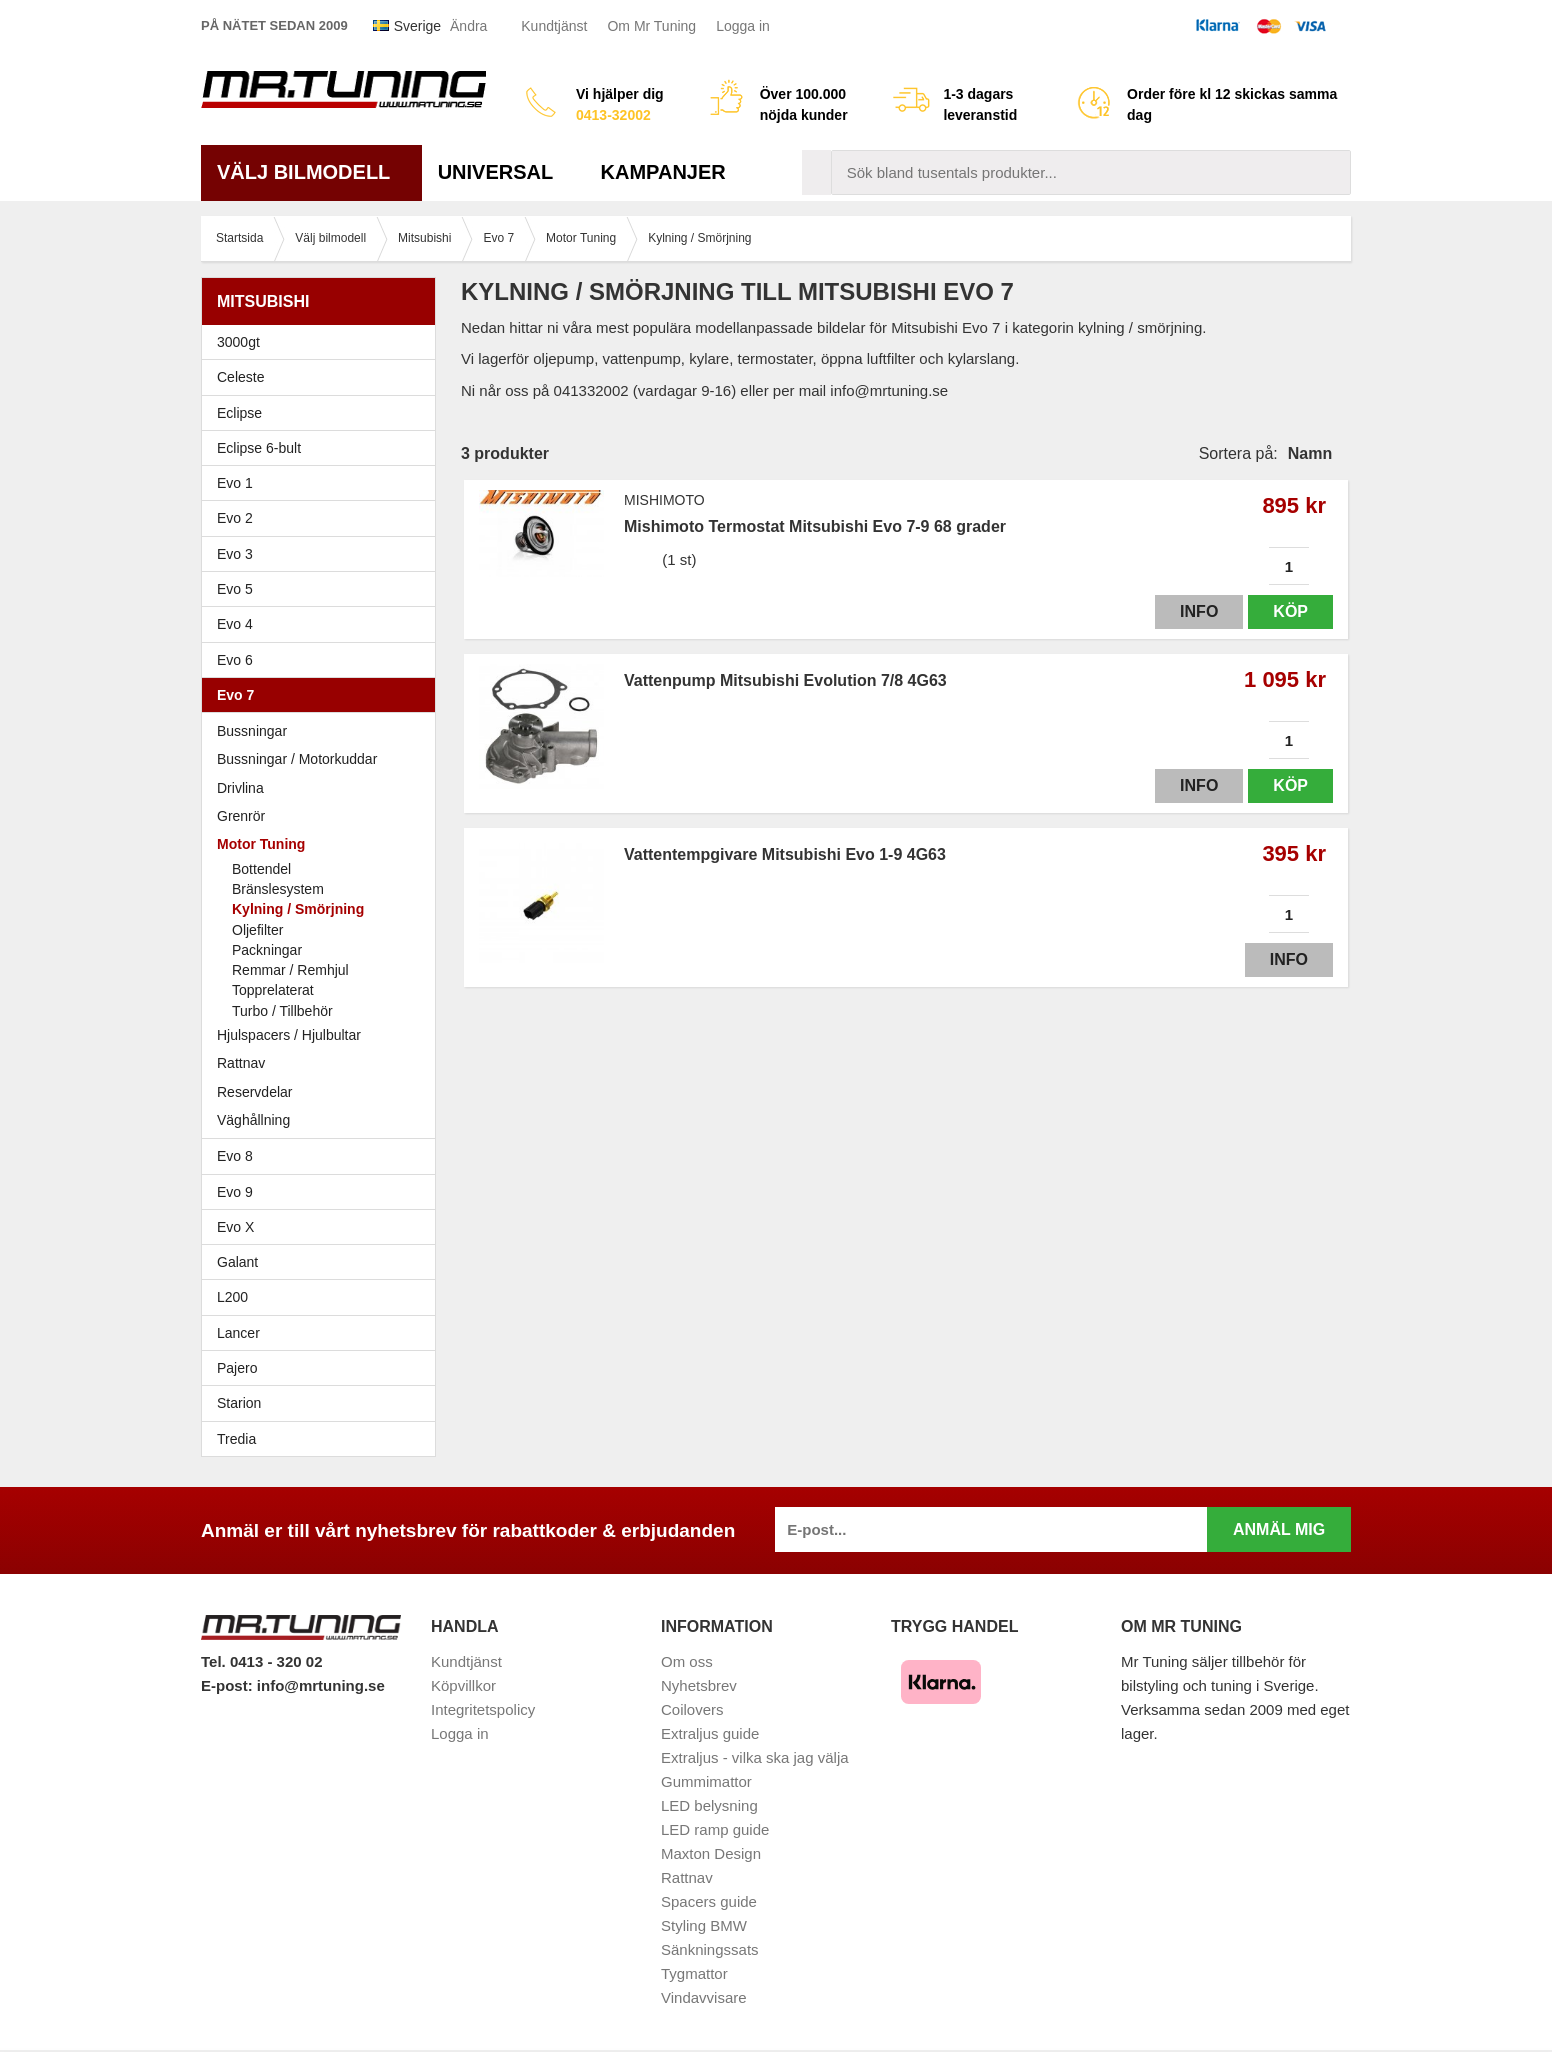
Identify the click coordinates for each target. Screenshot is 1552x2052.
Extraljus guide (710, 1733)
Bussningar (252, 731)
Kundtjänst (554, 26)
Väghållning (253, 1120)
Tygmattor (694, 1973)
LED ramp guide (715, 1829)
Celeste (240, 377)
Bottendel (261, 869)
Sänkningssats (710, 1949)
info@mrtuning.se (321, 1685)
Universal (503, 172)
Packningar (267, 950)
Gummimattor (706, 1781)
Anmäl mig (1279, 1529)
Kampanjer (663, 172)
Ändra (468, 26)
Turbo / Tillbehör (282, 1011)
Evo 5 (323, 589)
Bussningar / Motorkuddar (297, 759)
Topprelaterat (273, 990)
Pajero (237, 1368)
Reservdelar (254, 1092)
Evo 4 (323, 624)
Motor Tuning (323, 844)
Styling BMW (704, 1925)
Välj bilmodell (311, 172)
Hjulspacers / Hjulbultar (289, 1035)
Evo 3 (323, 554)
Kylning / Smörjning (298, 909)
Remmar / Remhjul (290, 970)
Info (1199, 611)
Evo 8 (323, 1156)
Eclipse (323, 413)
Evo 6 (323, 660)
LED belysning (709, 1805)
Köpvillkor (463, 1685)
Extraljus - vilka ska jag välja (755, 1757)
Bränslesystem (278, 889)
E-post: (229, 1685)
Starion (239, 1403)
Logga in (743, 26)
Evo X (323, 1227)
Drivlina (240, 788)
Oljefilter (257, 930)
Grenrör (241, 816)
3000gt (323, 342)
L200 (232, 1297)
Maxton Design (711, 1853)
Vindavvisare (704, 1997)
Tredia (236, 1439)
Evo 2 (323, 518)
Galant (323, 1262)
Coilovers (692, 1709)
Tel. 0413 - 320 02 (261, 1661)
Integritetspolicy (483, 1709)
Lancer (323, 1333)
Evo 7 (323, 695)
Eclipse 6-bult (323, 448)
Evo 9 (323, 1192)
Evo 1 (323, 483)
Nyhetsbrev (699, 1685)
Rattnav (241, 1063)
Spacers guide (709, 1901)
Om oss (687, 1661)
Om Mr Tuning (651, 26)
